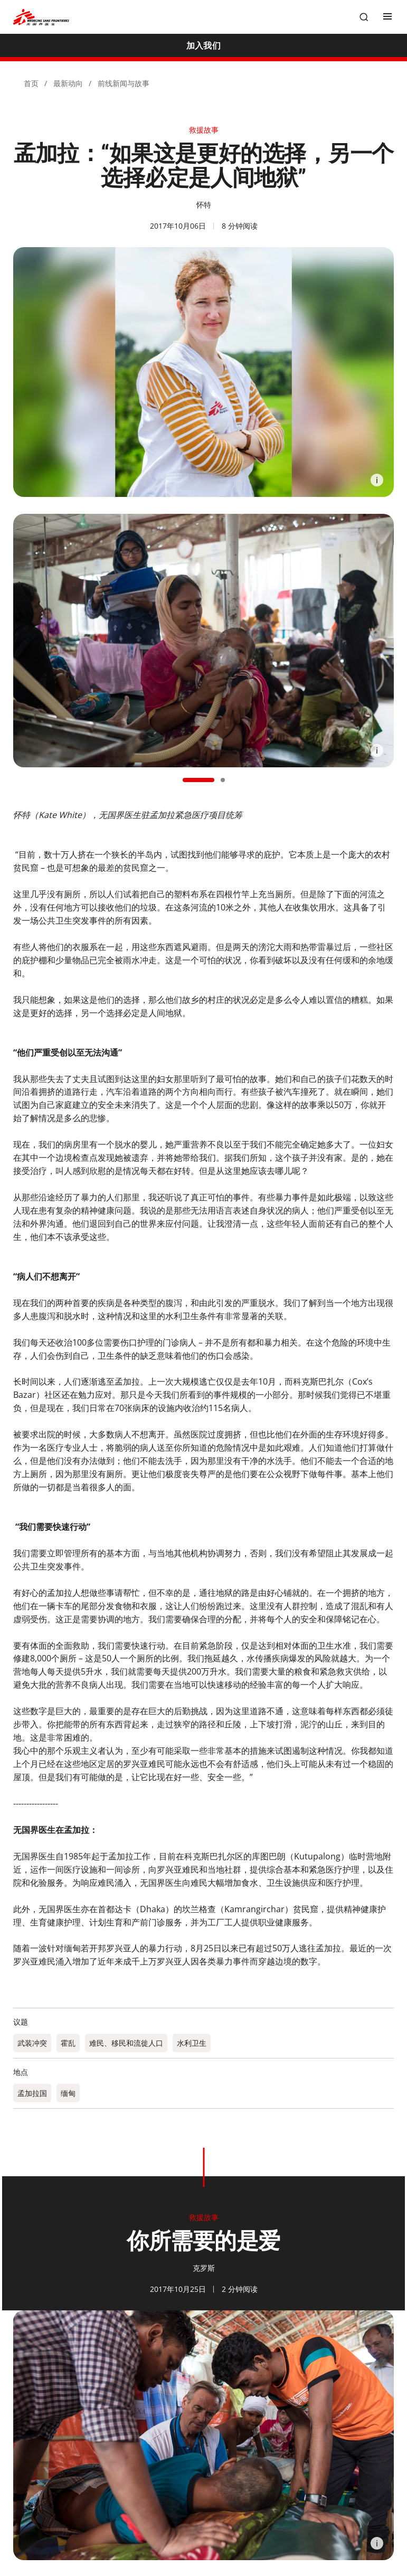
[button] (198, 780)
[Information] (377, 480)
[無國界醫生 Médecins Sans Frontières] (41, 17)
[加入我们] (203, 45)
